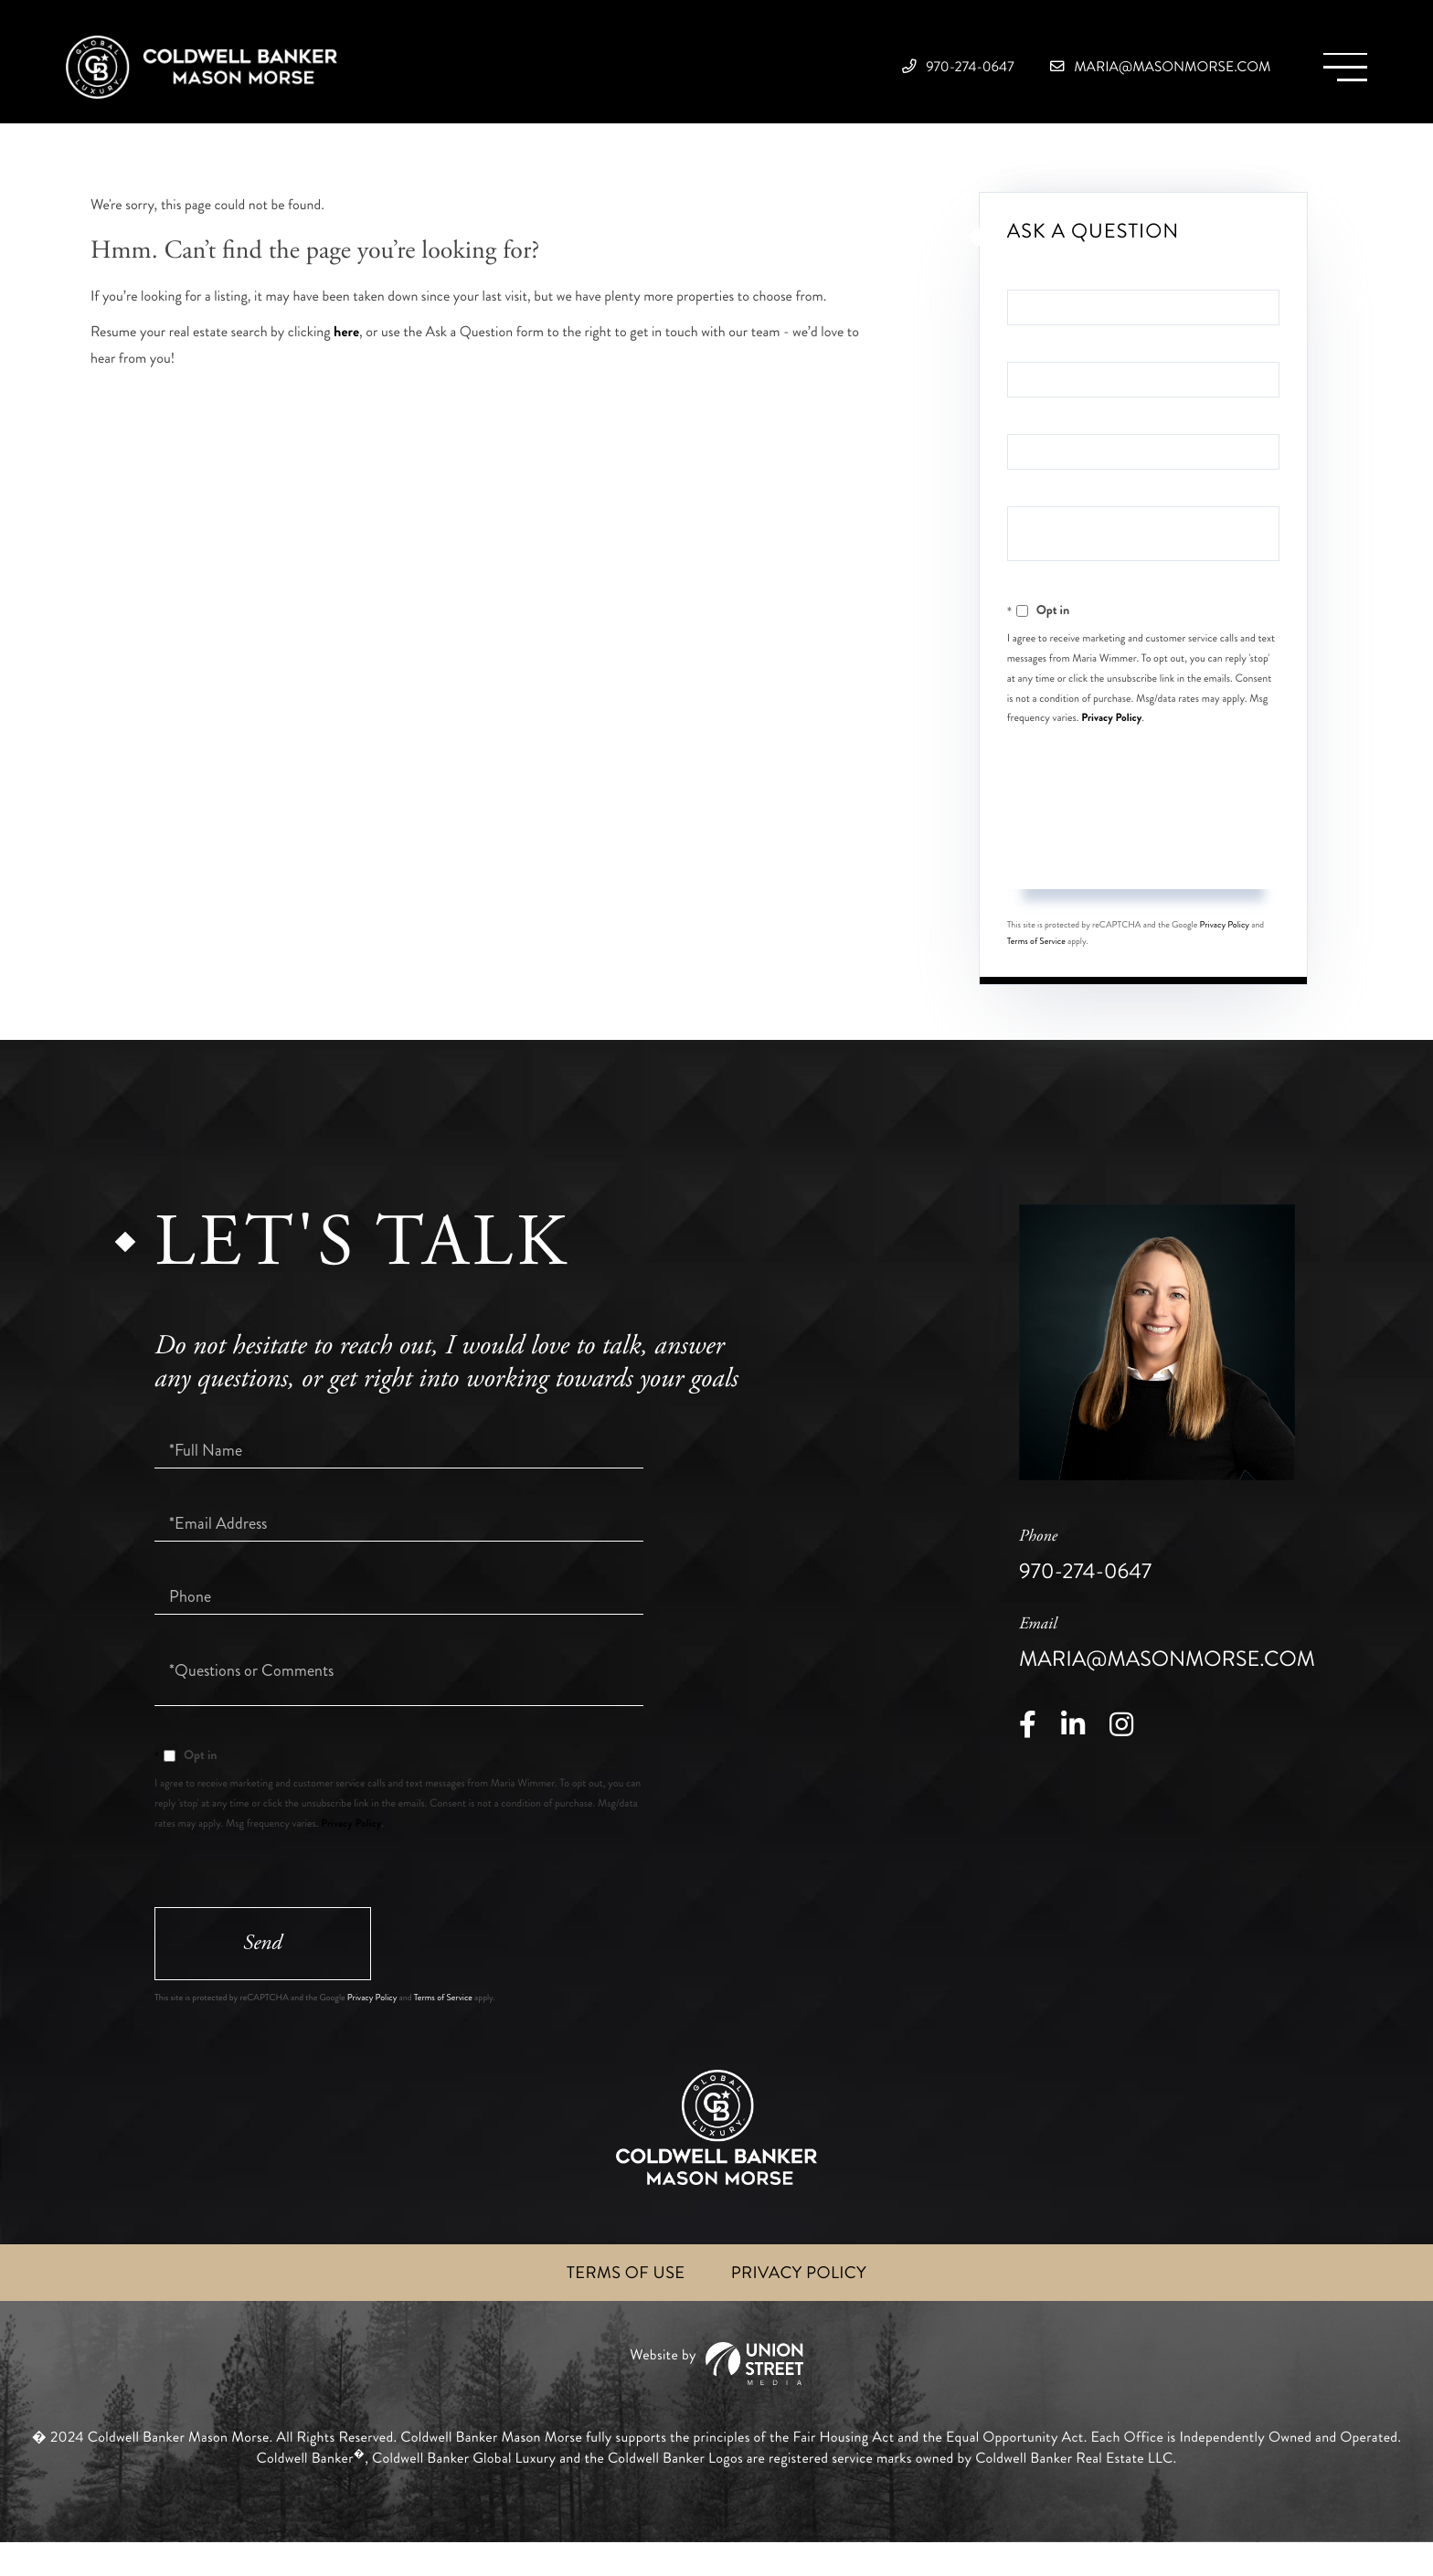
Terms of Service (1036, 965)
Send (1143, 878)
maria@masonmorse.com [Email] (1120, 72)
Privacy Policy (1111, 740)
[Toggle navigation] (1337, 73)
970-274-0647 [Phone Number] (868, 72)
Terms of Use (620, 2305)
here (346, 355)
